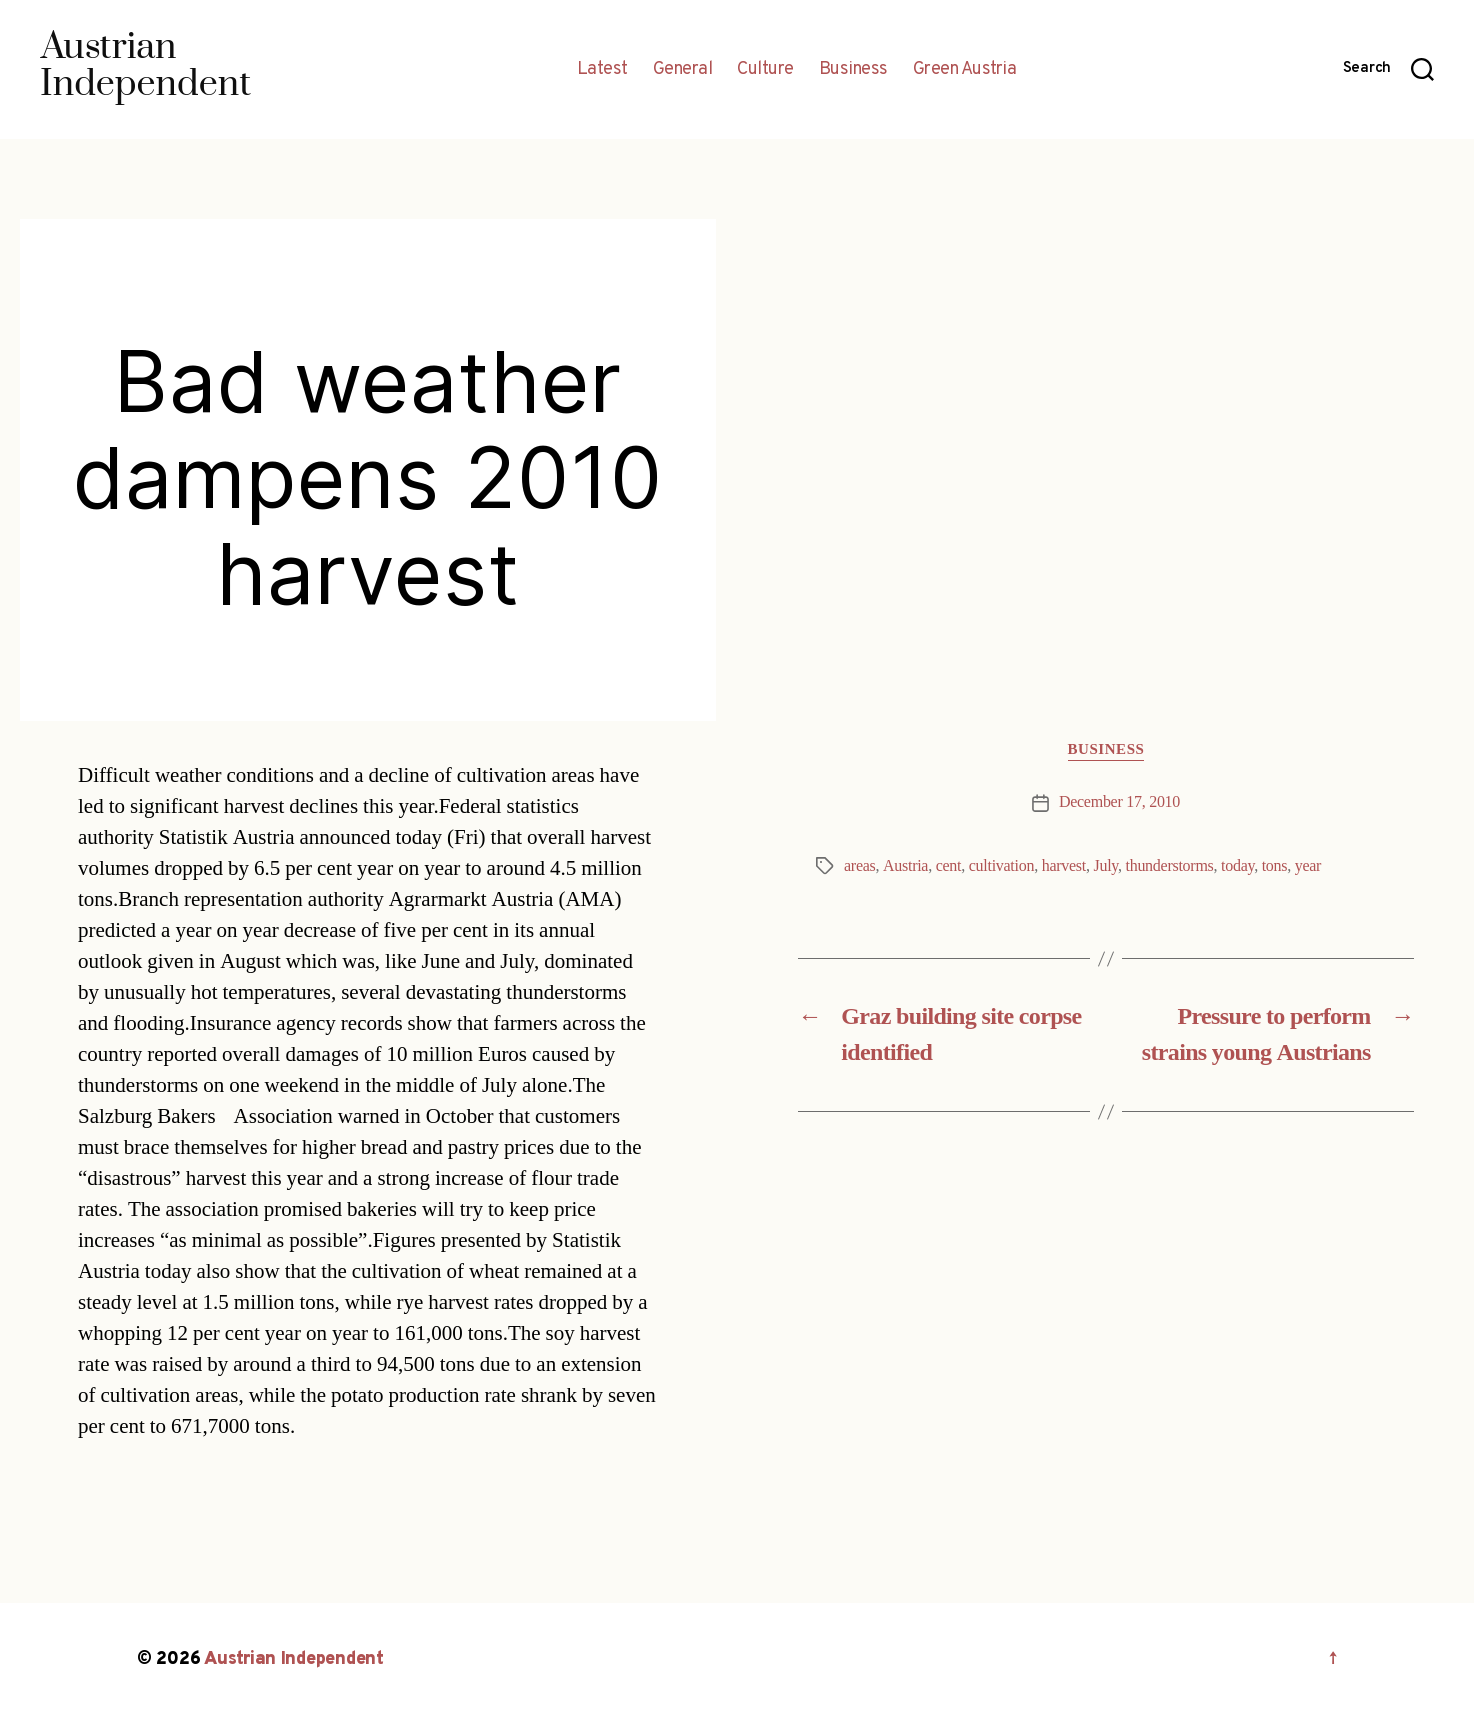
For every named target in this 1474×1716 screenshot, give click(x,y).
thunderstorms (1169, 866)
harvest (1064, 866)
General (683, 70)
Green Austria (965, 70)
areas (860, 866)
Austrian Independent (294, 1659)
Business (853, 70)
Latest (602, 70)
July (1105, 866)
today (1237, 866)
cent (949, 866)
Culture (765, 70)
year (1308, 866)
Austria (905, 866)
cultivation (1001, 866)
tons (1275, 866)
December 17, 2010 (1119, 802)
